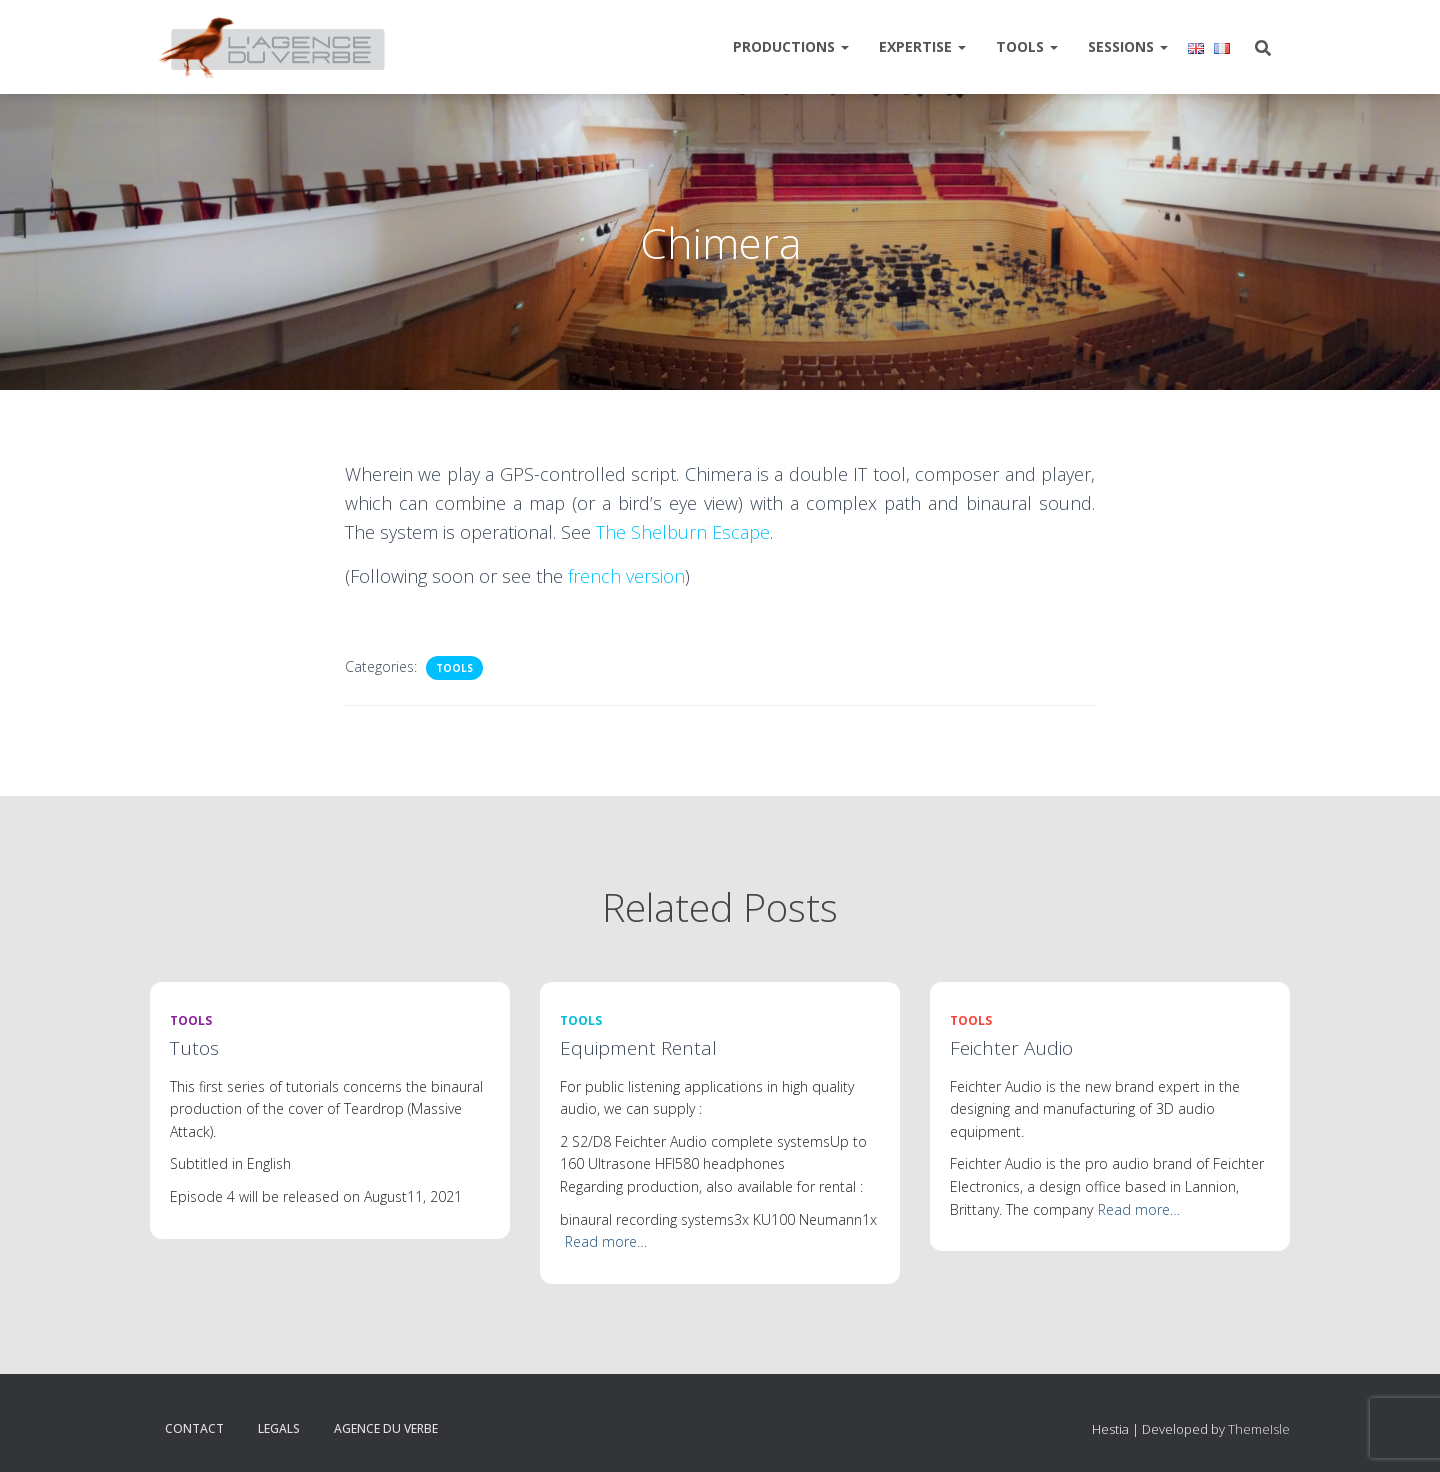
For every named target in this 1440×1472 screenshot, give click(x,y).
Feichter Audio (1011, 1048)
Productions (791, 46)
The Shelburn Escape (683, 532)
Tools (1027, 46)
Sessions (1128, 46)
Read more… (606, 1241)
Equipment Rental (638, 1048)
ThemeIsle (1259, 1429)
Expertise (922, 46)
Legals (279, 1428)
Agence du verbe (386, 1428)
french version (626, 576)
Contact (194, 1428)
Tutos (194, 1048)
